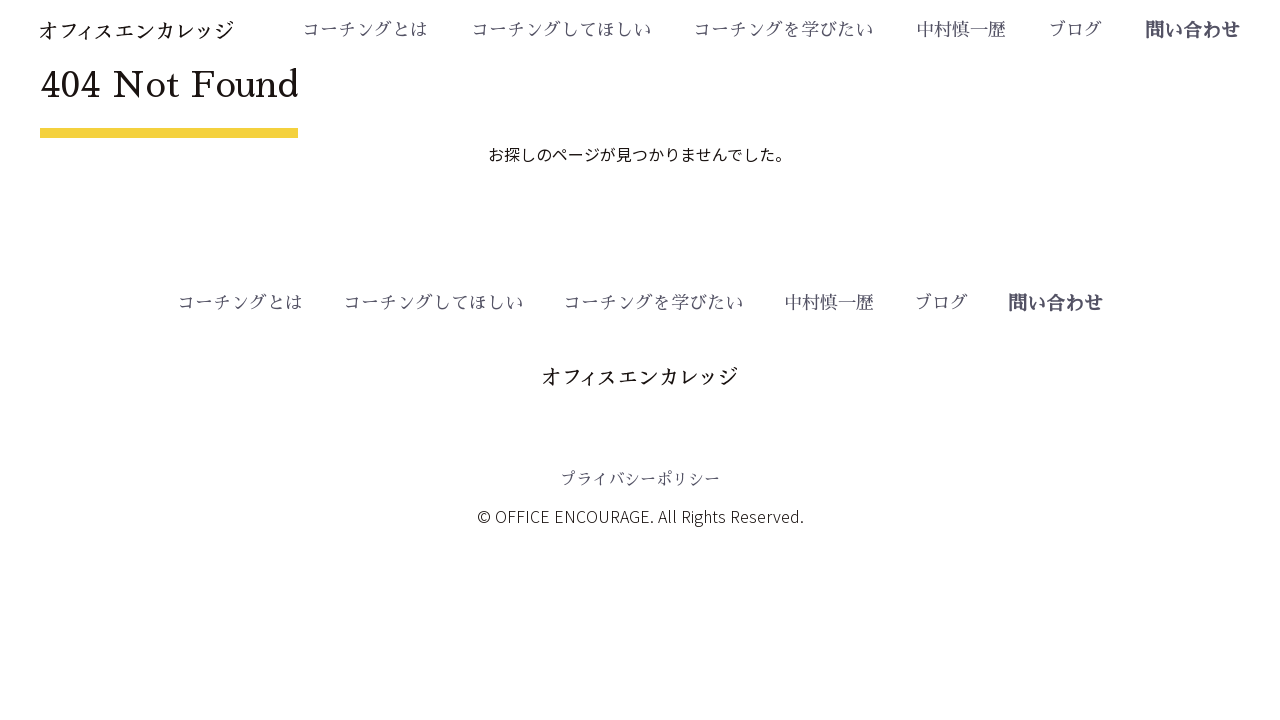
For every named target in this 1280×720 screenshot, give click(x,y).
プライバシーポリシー (640, 480)
